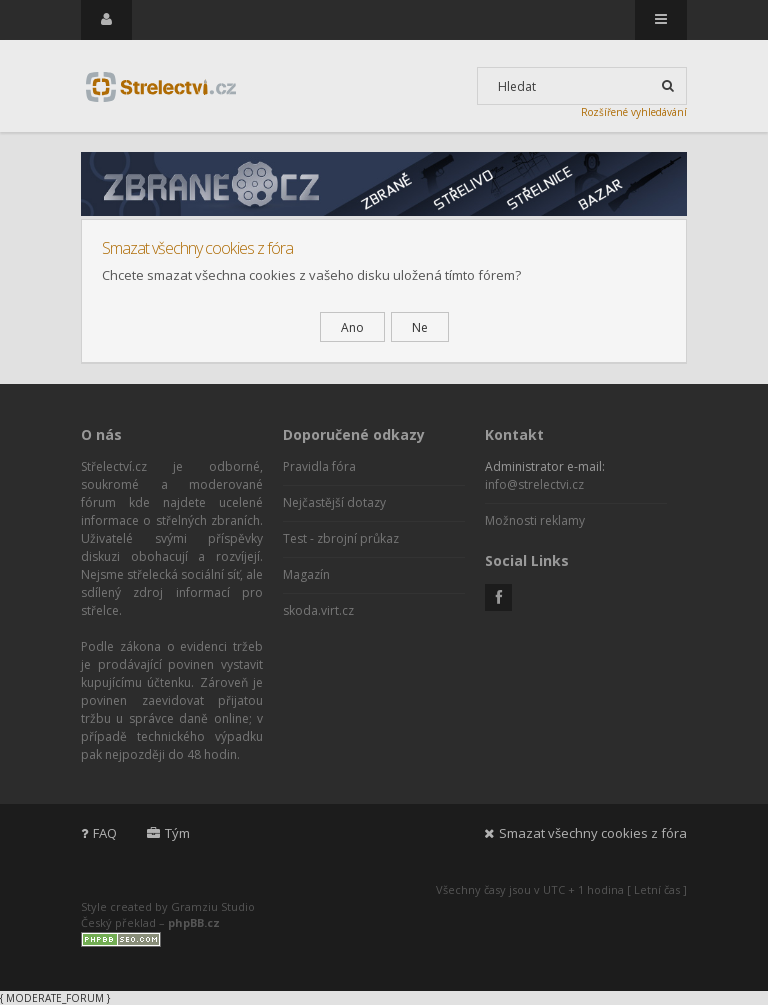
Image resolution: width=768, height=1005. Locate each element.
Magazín (306, 574)
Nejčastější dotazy (334, 502)
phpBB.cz (194, 922)
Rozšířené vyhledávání (634, 112)
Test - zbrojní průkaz (341, 538)
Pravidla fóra (319, 466)
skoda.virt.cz (318, 610)
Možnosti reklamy (535, 520)
